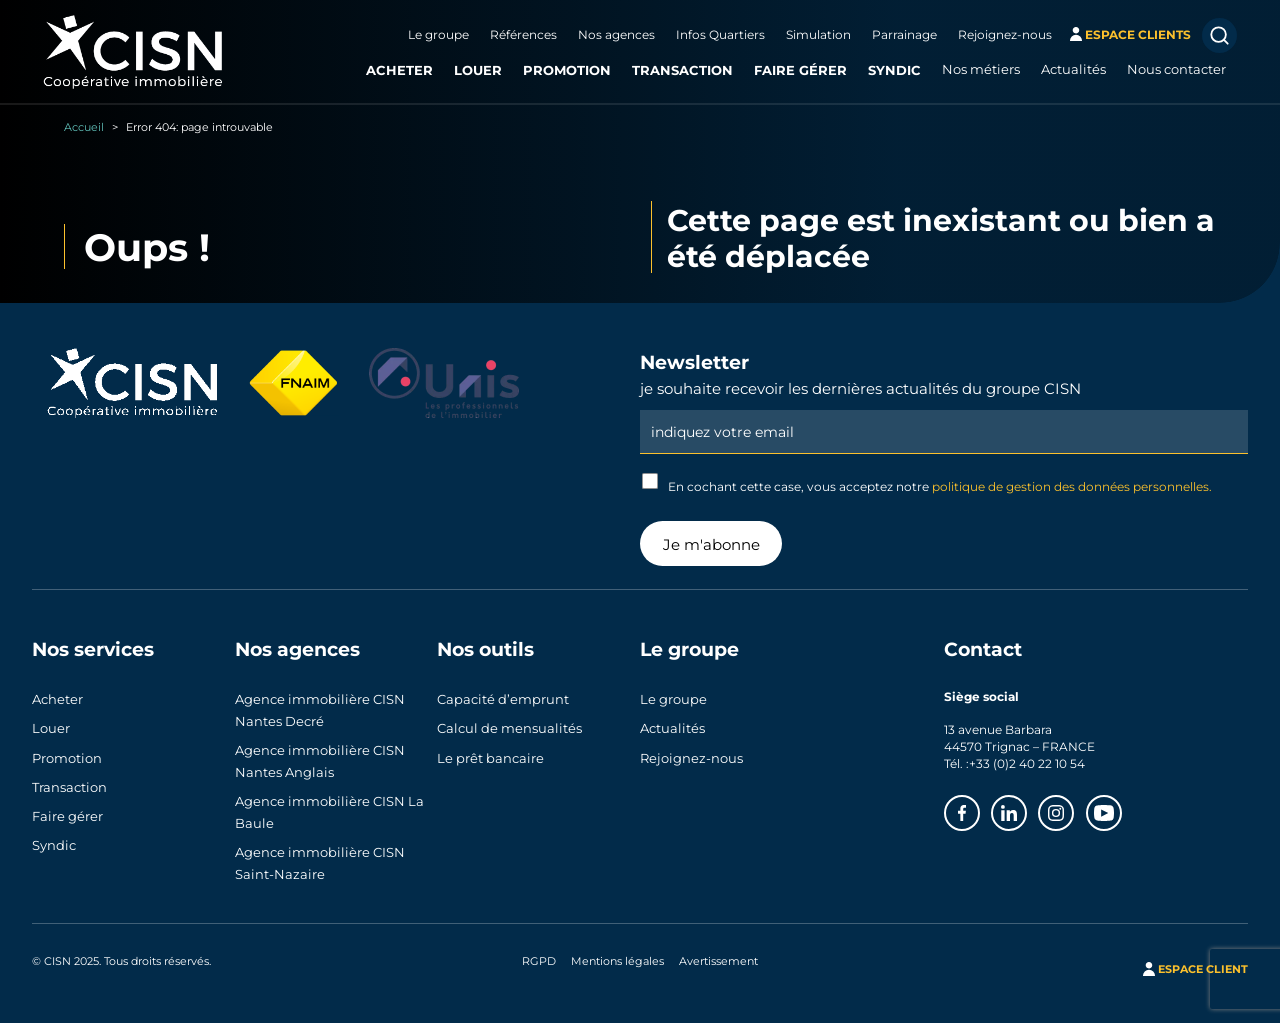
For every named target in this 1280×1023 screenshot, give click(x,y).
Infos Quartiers (720, 34)
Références (523, 34)
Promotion (567, 69)
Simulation (818, 34)
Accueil (84, 126)
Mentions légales (617, 961)
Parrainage (904, 34)
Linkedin (1026, 807)
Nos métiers (981, 69)
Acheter (399, 69)
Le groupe (438, 34)
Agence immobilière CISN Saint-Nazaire (320, 863)
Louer (478, 69)
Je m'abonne (711, 544)
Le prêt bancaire (490, 758)
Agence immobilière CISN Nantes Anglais (320, 761)
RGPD (539, 961)
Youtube (1121, 807)
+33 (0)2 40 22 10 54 (1027, 763)
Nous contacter (1176, 69)
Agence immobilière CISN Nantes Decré (320, 710)
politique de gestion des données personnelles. (1072, 486)
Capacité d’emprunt (503, 699)
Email (944, 409)
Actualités (1073, 69)
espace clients (1138, 34)
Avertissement (718, 961)
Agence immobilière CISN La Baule (329, 812)
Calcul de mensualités (509, 728)
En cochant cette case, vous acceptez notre (927, 483)
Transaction (682, 69)
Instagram (1073, 807)
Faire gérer (800, 69)
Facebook (979, 807)
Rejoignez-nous (1005, 34)
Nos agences (616, 34)
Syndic (894, 69)
